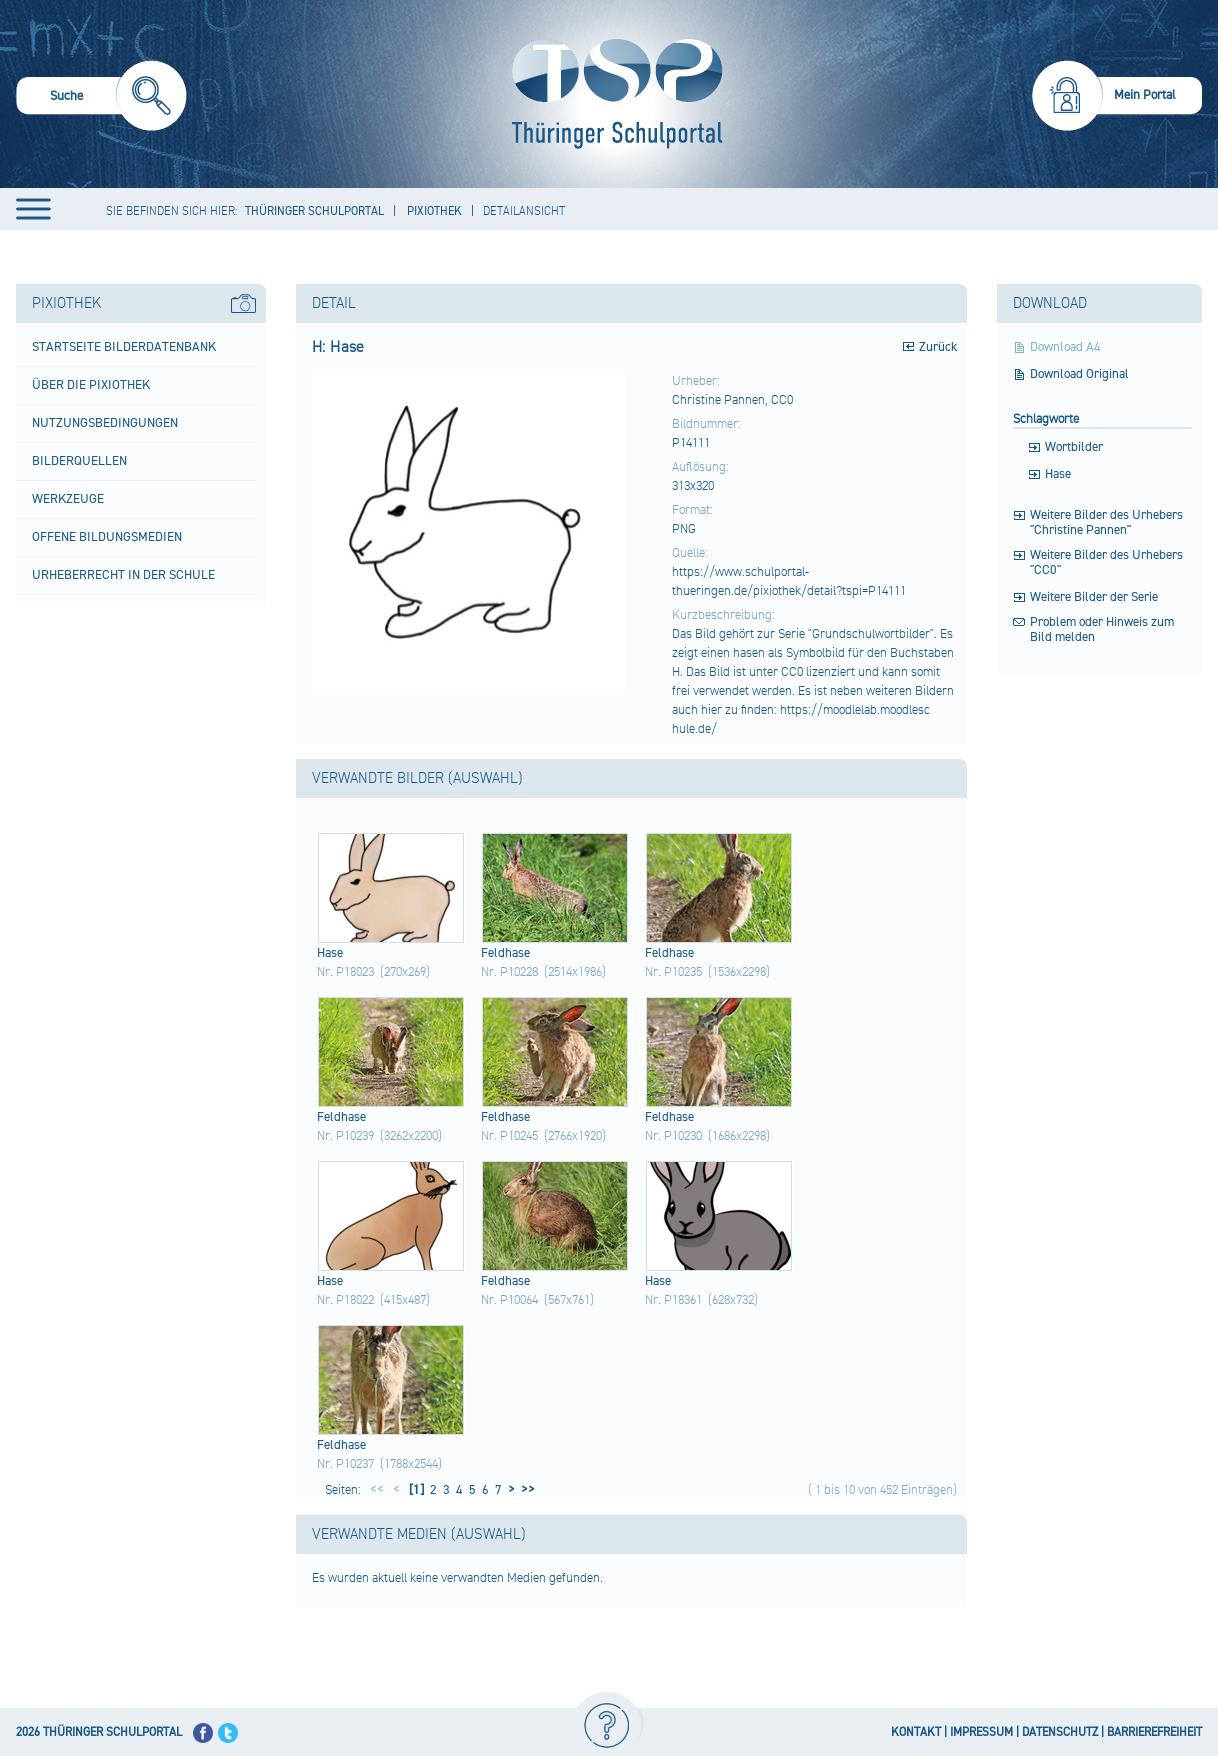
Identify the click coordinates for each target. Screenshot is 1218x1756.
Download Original (1079, 374)
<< (377, 1490)
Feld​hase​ (505, 953)
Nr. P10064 (509, 1300)
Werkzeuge (68, 499)
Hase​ (330, 953)
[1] (415, 1490)
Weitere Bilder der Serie (1094, 597)
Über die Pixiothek (91, 385)
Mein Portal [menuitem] (1145, 95)
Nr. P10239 (345, 1136)
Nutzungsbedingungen (105, 423)
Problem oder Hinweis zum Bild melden (1102, 630)
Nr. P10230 (673, 1136)
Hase (1058, 474)
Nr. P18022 (345, 1300)
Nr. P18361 (673, 1300)
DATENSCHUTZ (1060, 1732)
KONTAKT (916, 1732)
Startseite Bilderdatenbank (124, 347)
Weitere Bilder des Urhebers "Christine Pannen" (1106, 523)
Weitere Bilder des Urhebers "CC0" (1106, 563)
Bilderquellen (79, 461)
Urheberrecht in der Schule (123, 575)
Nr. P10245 (509, 1136)
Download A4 (1065, 347)
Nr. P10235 (673, 972)
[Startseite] (612, 94)
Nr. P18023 (345, 972)
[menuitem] (101, 98)
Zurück (938, 347)
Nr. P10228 (509, 972)
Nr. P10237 (345, 1464)
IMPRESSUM (981, 1732)
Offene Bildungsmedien (107, 537)
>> (525, 1490)
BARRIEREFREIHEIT (1154, 1732)
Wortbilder (1074, 447)
